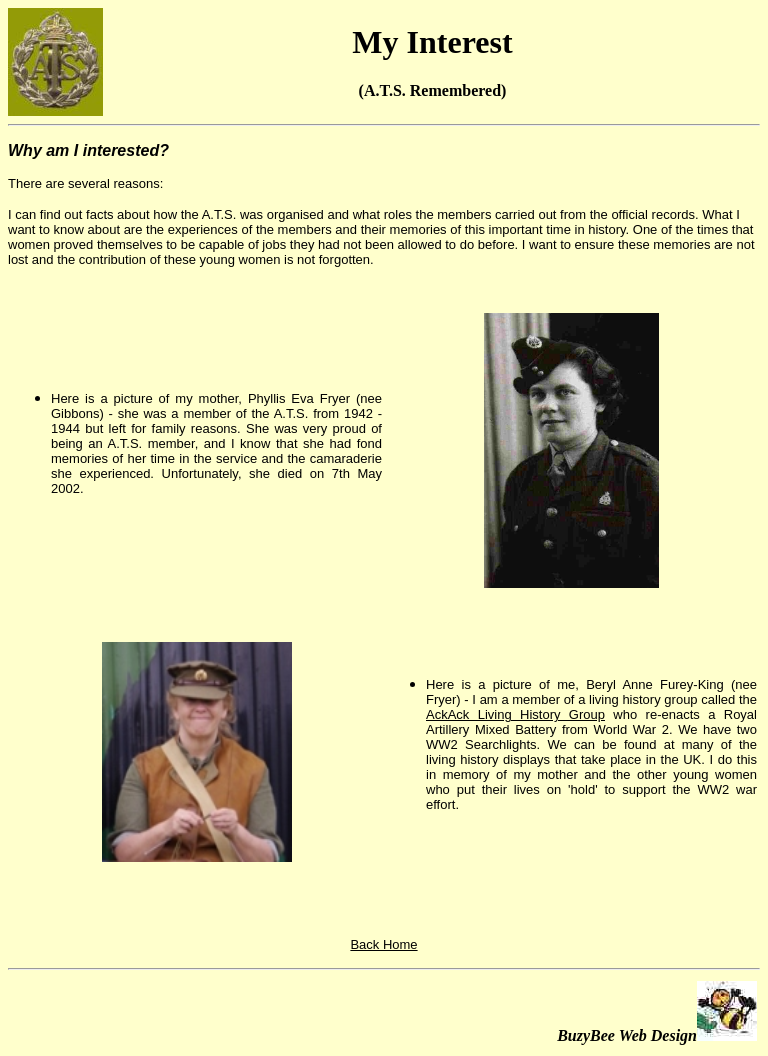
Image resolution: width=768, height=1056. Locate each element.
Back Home (383, 944)
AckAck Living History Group (515, 714)
